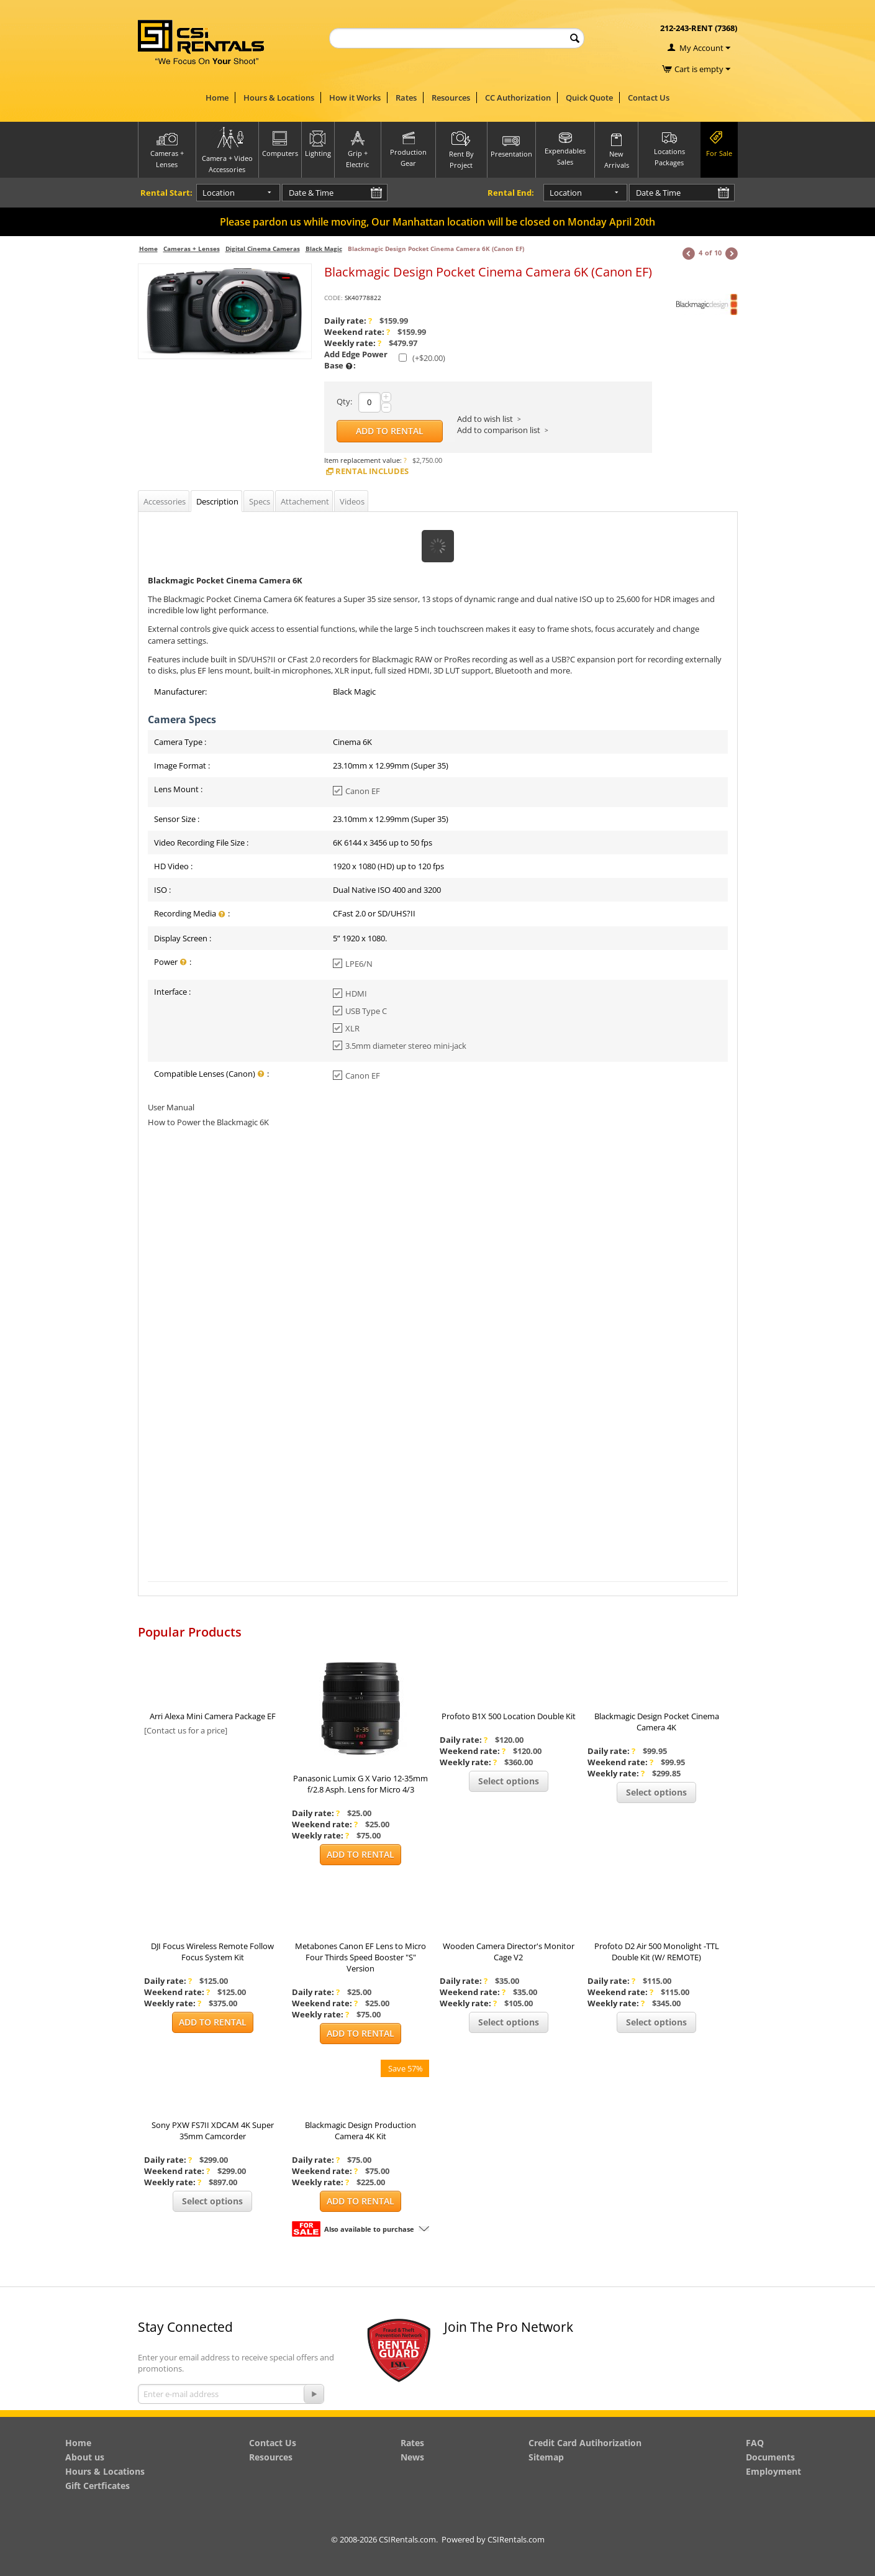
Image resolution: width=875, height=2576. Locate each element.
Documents (770, 2457)
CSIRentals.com (516, 2539)
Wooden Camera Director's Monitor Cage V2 (508, 1951)
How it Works (355, 97)
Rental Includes (366, 471)
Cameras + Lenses (191, 248)
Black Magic (324, 248)
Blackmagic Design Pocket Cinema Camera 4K (656, 1721)
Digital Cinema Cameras (262, 248)
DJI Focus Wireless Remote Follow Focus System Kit (212, 1951)
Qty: (344, 401)
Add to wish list (485, 418)
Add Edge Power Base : (356, 360)
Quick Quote (589, 97)
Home (217, 97)
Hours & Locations (278, 97)
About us (84, 2457)
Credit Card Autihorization (585, 2443)
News (412, 2457)
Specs (259, 501)
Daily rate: (348, 320)
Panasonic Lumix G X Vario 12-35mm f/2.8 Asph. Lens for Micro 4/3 (360, 1784)
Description (217, 501)
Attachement (305, 501)
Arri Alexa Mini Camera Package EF (213, 1716)
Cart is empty (702, 69)
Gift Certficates (97, 2486)
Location (218, 192)
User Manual (171, 1107)
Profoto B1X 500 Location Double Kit (509, 1716)
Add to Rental (390, 431)
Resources (451, 97)
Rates (406, 97)
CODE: (333, 297)
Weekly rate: (352, 343)
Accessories (164, 501)
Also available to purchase (369, 2229)
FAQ (755, 2443)
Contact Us (648, 97)
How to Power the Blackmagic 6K (208, 1122)
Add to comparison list (498, 430)
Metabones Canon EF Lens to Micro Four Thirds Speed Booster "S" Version (360, 1957)
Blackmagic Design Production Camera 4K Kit (360, 2130)
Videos (352, 501)
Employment (773, 2471)
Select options (508, 1781)
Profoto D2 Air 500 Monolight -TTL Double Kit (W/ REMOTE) (656, 1951)
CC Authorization (518, 97)
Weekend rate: (357, 331)
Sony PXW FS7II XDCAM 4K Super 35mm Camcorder (213, 2130)
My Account (701, 47)
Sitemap (546, 2457)
